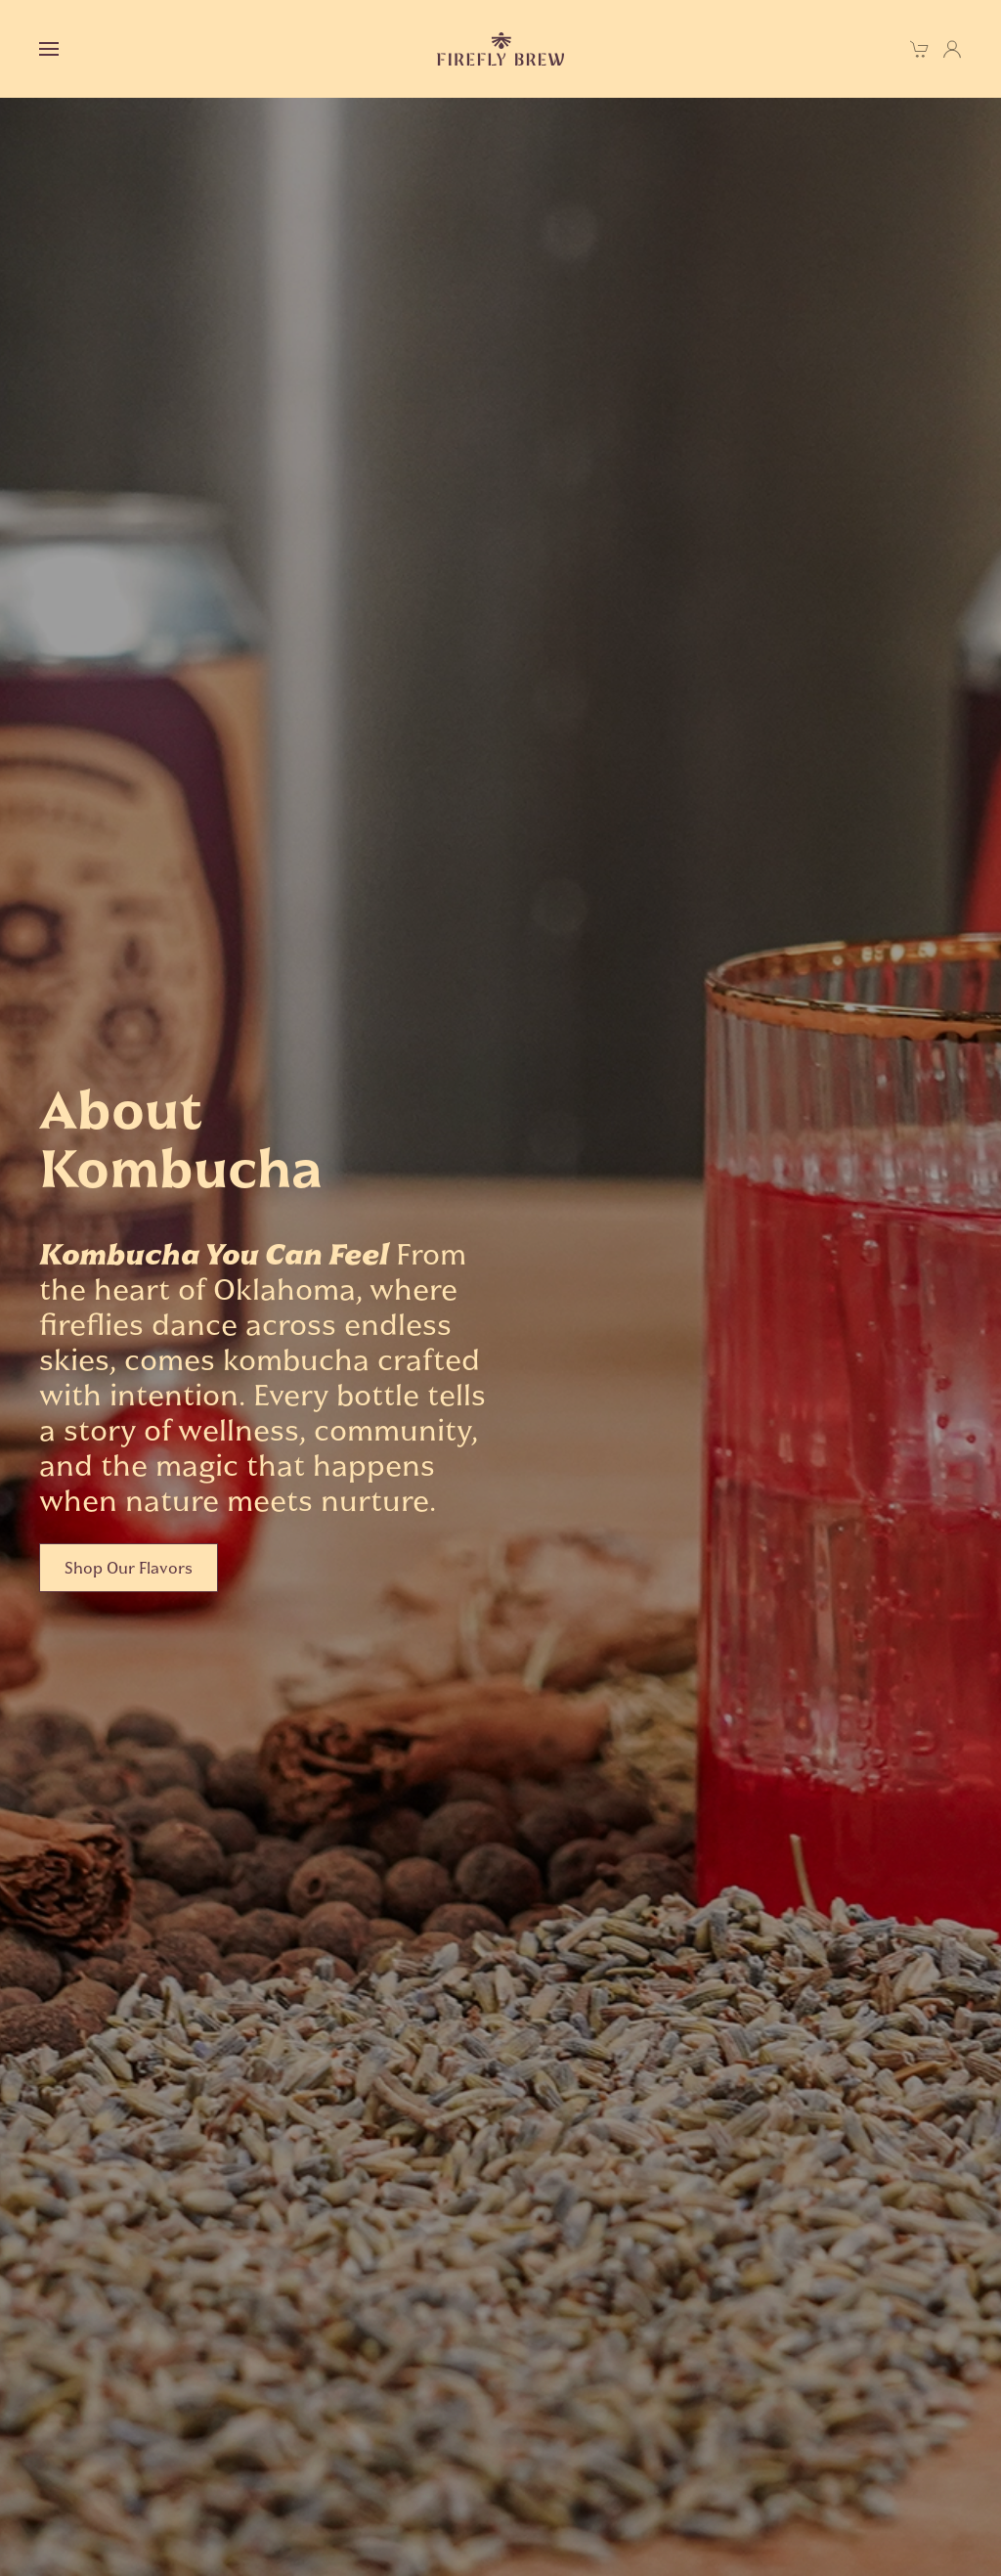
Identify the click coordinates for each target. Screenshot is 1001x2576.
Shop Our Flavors (129, 1567)
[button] (49, 49)
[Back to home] (500, 49)
